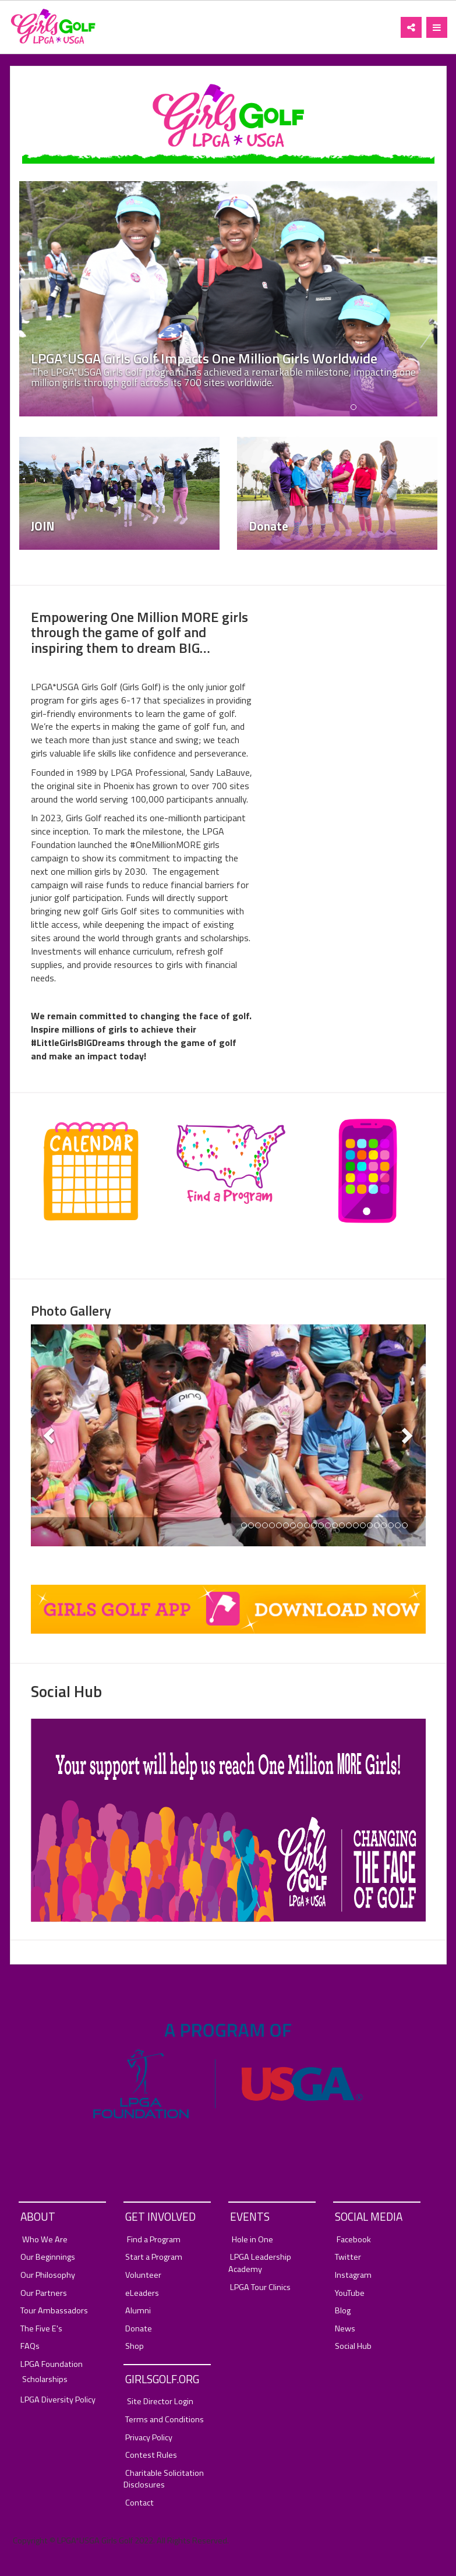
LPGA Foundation (51, 2364)
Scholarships (45, 2379)
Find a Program (154, 2240)
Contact (139, 2503)
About (37, 2216)
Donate (138, 2329)
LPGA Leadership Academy (259, 2263)
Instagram (353, 2275)
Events (250, 2216)
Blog (343, 2311)
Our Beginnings (47, 2257)
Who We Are (45, 2240)
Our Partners (43, 2293)
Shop (134, 2346)
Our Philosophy (47, 2275)
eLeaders (142, 2293)
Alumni (138, 2311)
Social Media (368, 2216)
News (345, 2329)
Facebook (354, 2240)
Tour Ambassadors (54, 2311)
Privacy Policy (148, 2438)
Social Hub (353, 2346)
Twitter (348, 2257)
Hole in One (252, 2240)
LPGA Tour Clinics (260, 2287)
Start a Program (153, 2257)
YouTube (350, 2293)
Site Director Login (160, 2401)
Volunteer (143, 2275)
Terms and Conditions (164, 2420)
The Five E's (41, 2329)
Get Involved (160, 2216)
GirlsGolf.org (162, 2378)
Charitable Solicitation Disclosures (163, 2479)
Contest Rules (151, 2455)
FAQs (30, 2346)
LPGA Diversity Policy (58, 2400)
